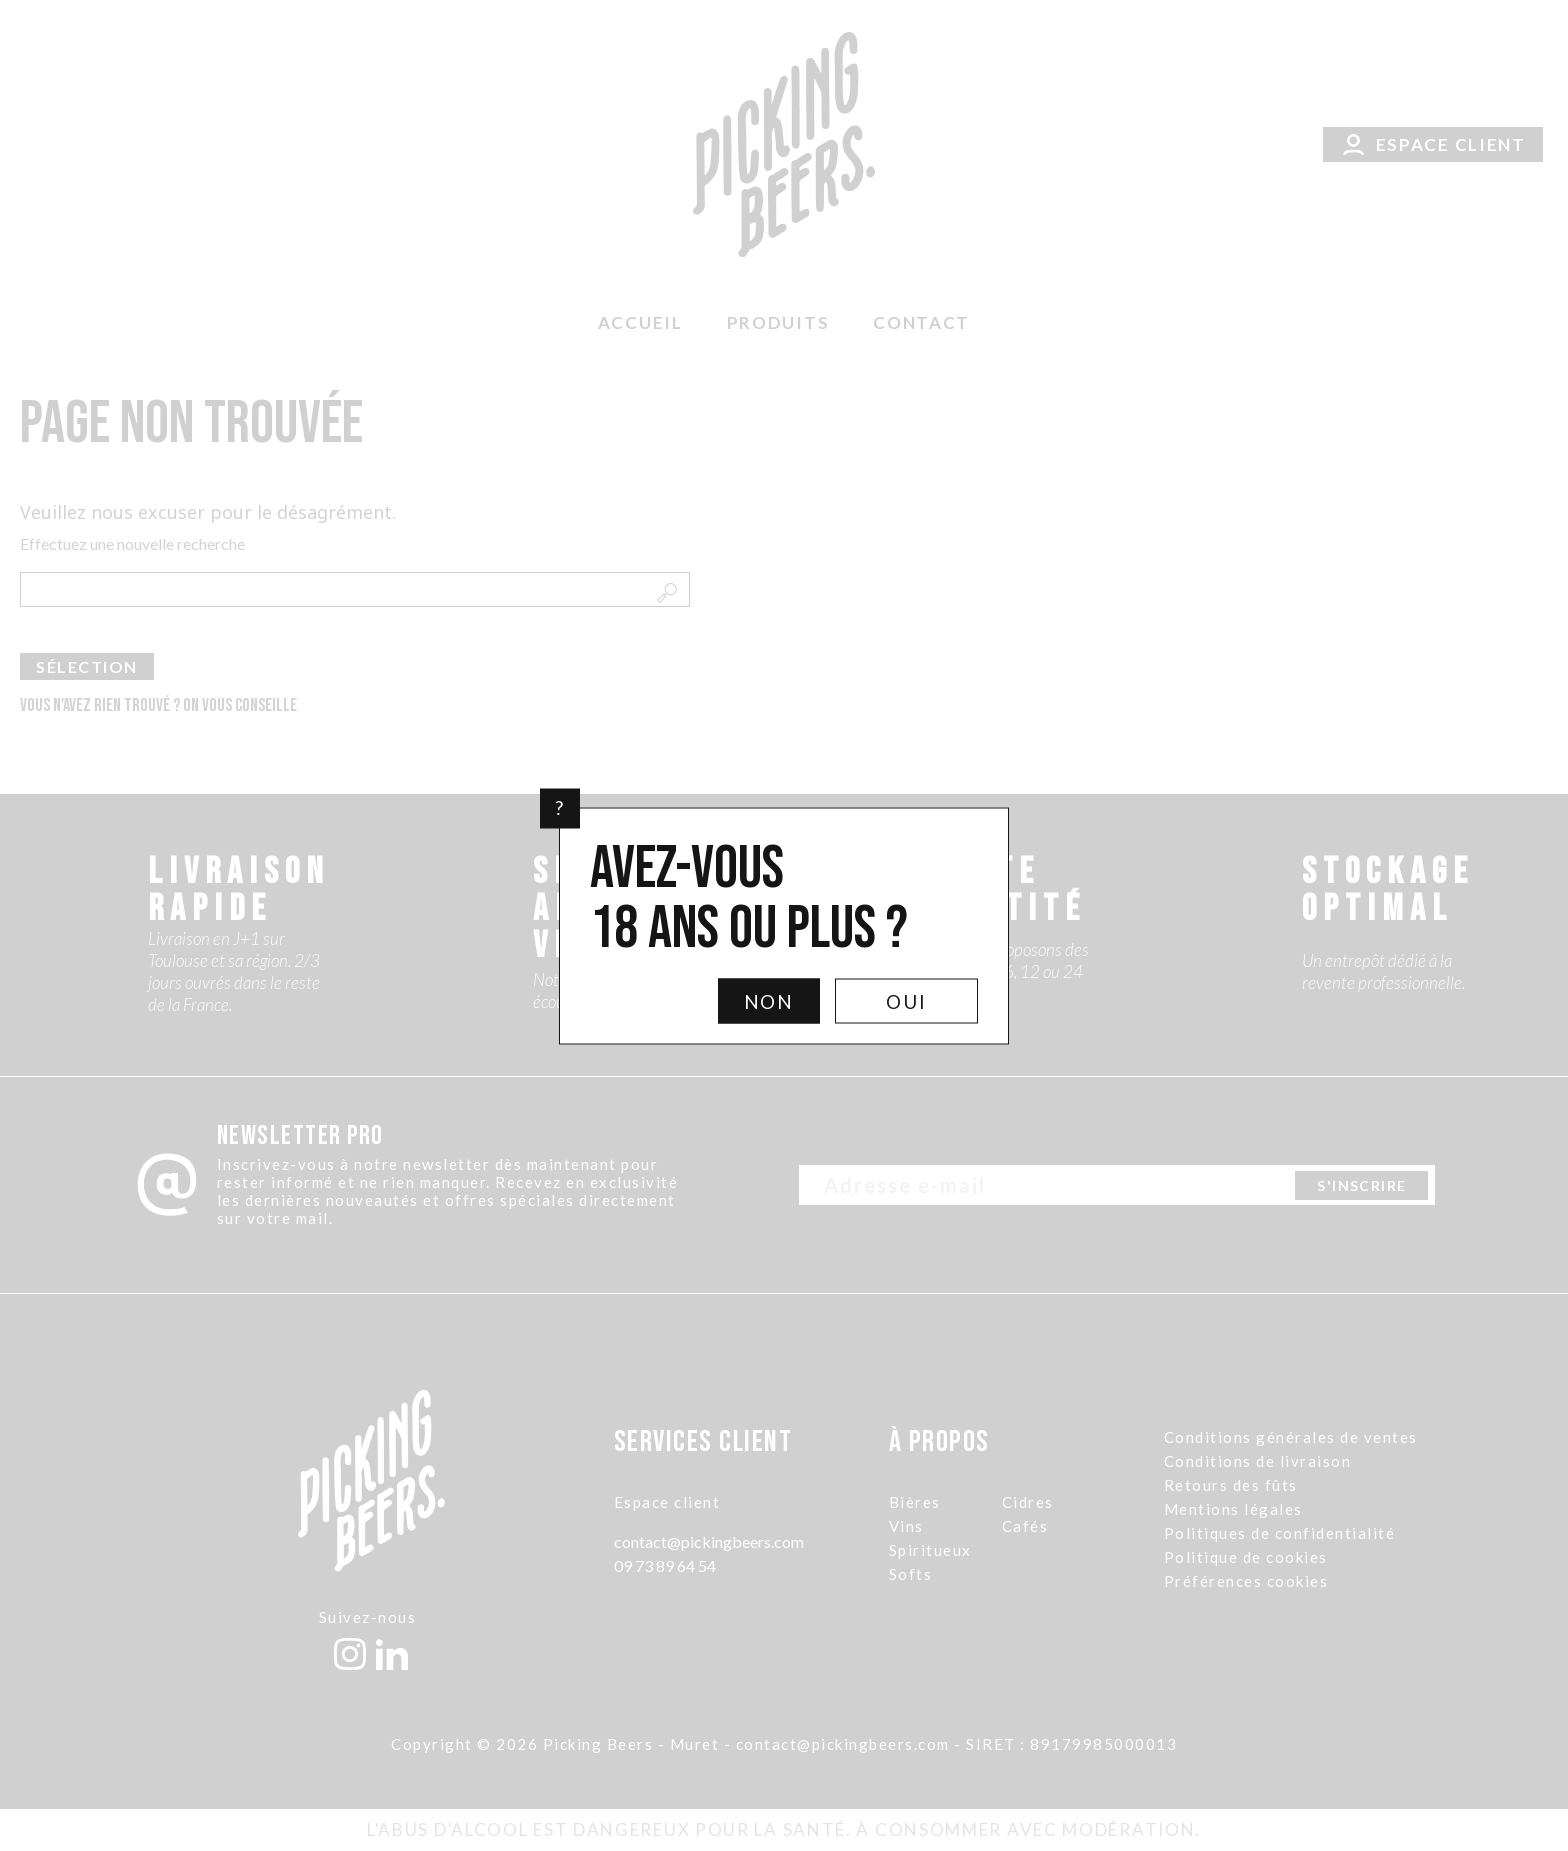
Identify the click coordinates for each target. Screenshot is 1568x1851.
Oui (906, 1000)
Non (769, 1000)
